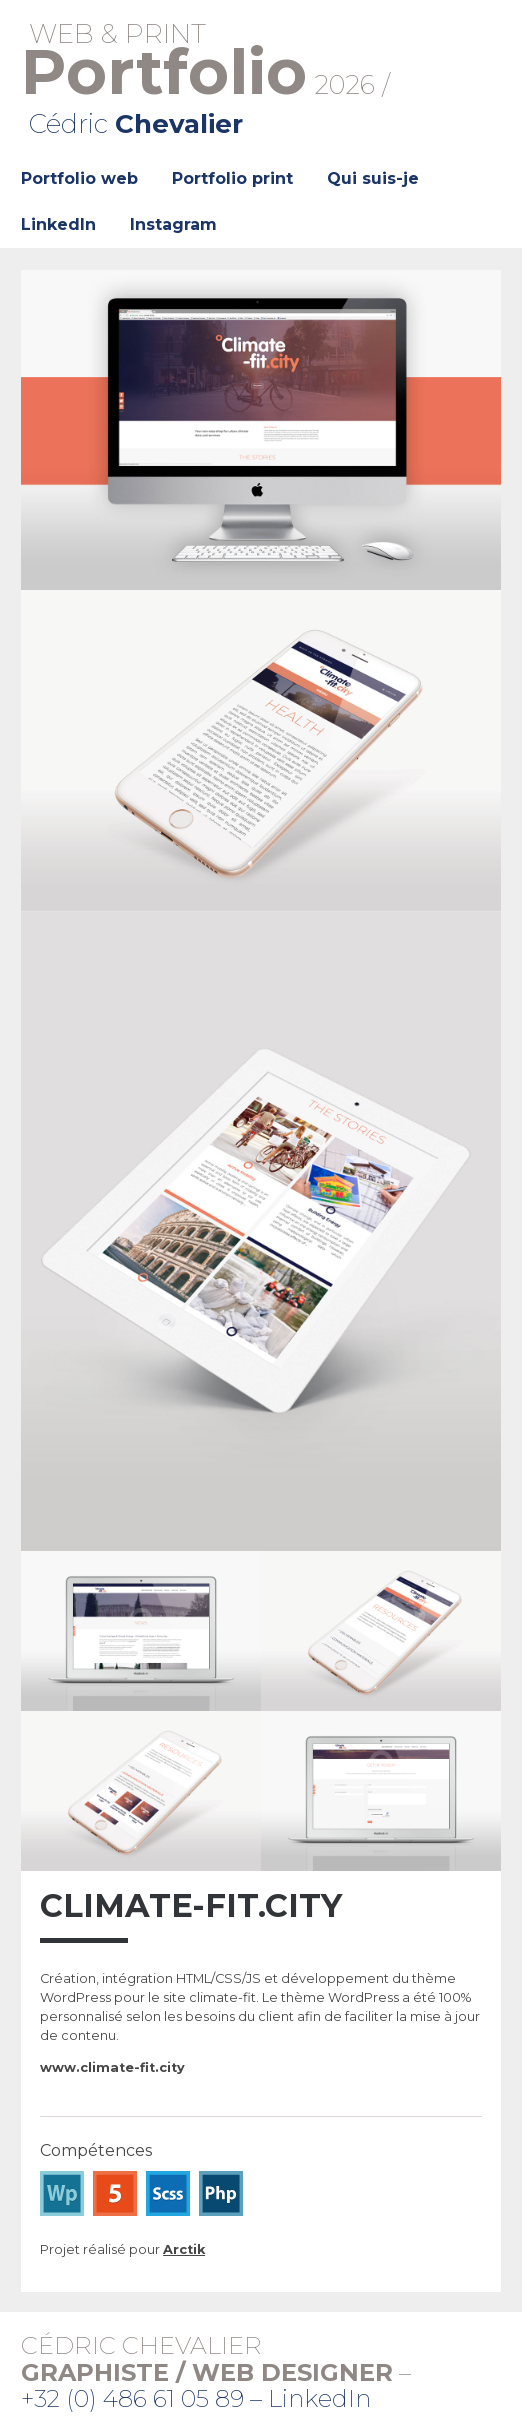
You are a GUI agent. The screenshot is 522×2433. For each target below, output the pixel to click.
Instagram (173, 224)
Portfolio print (232, 178)
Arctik (184, 2249)
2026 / (261, 79)
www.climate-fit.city (112, 2067)
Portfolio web (79, 178)
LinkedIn (58, 224)
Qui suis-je (373, 178)
